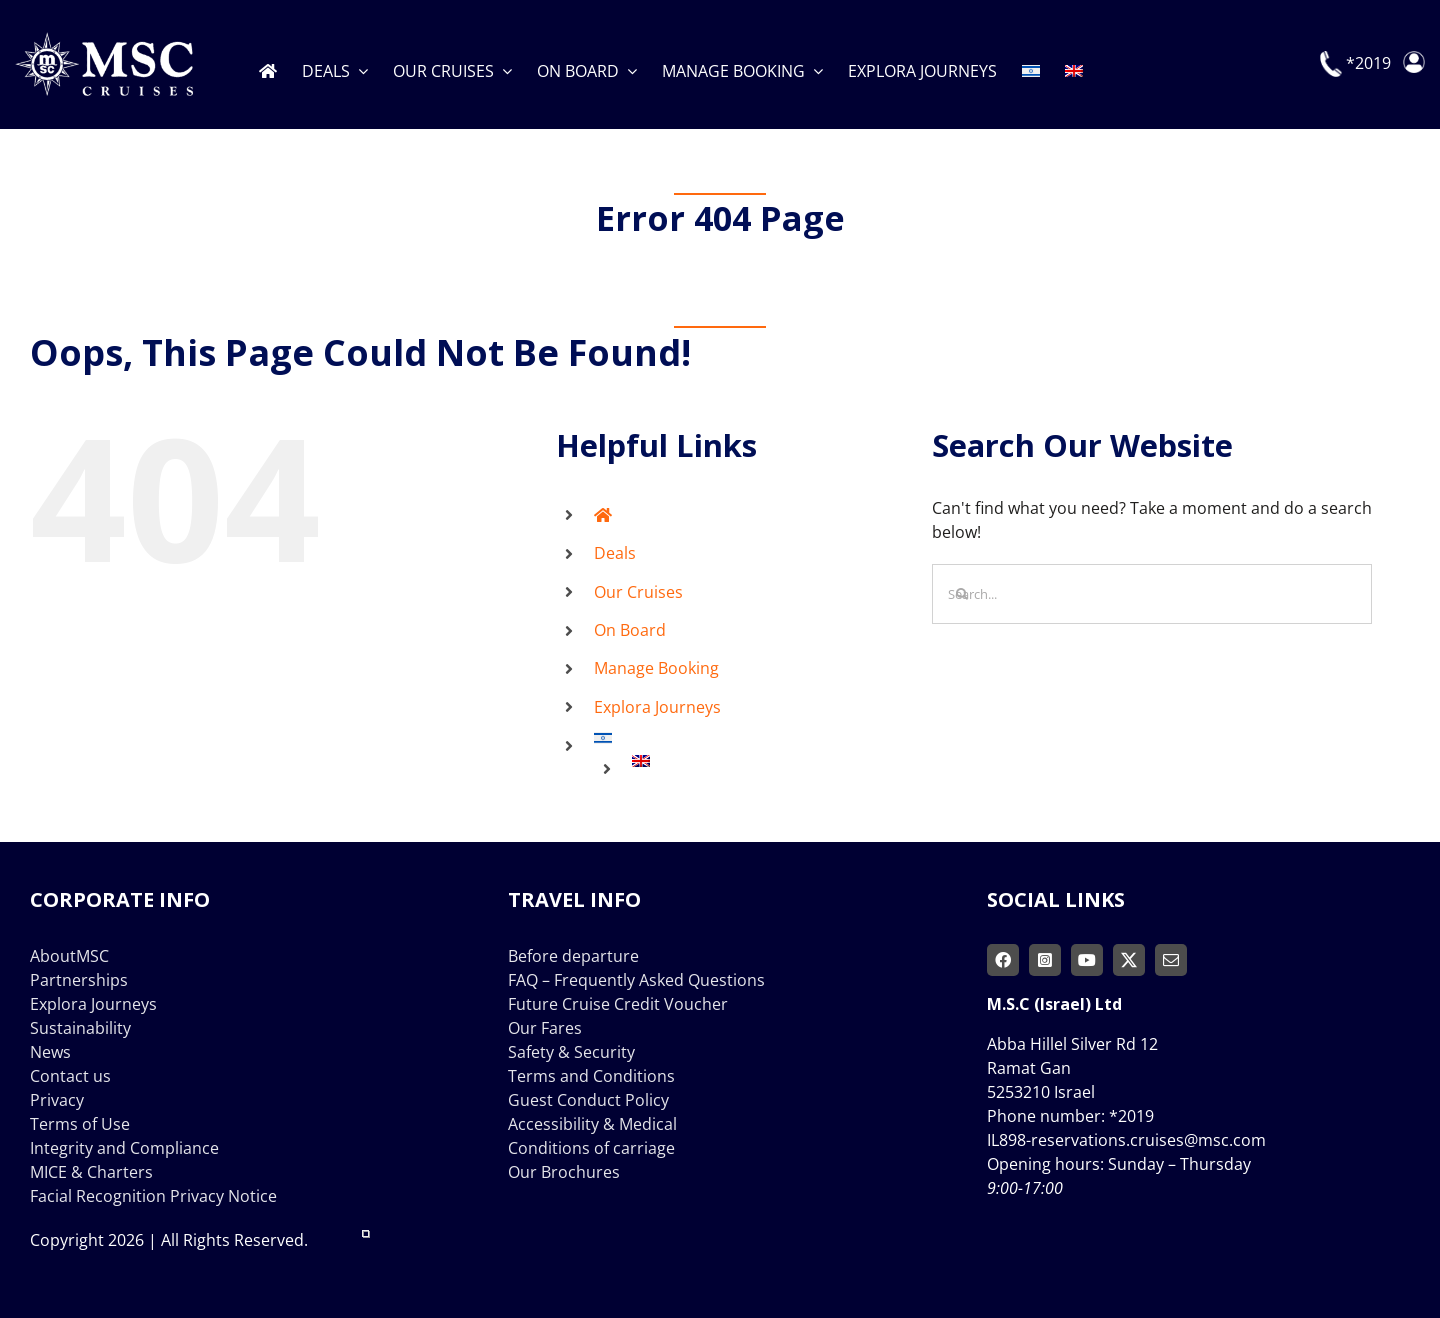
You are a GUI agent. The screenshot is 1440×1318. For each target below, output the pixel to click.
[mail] (1171, 960)
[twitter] (1129, 960)
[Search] (962, 594)
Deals (615, 553)
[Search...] (1152, 594)
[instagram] (1045, 960)
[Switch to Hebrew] (1031, 64)
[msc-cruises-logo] (104, 40)
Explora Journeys (657, 707)
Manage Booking (656, 668)
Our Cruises (638, 592)
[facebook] (1003, 960)
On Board (630, 630)
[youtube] (1087, 960)
